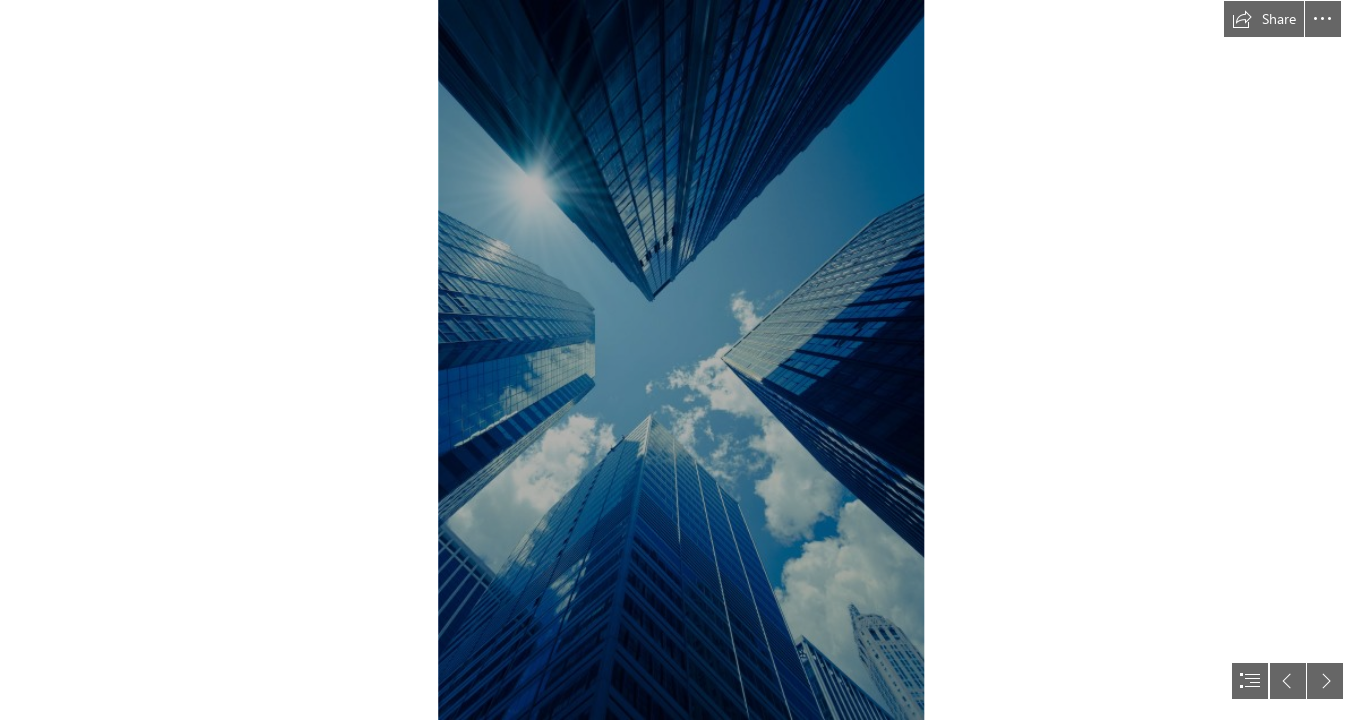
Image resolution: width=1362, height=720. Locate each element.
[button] (1264, 19)
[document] (681, 360)
